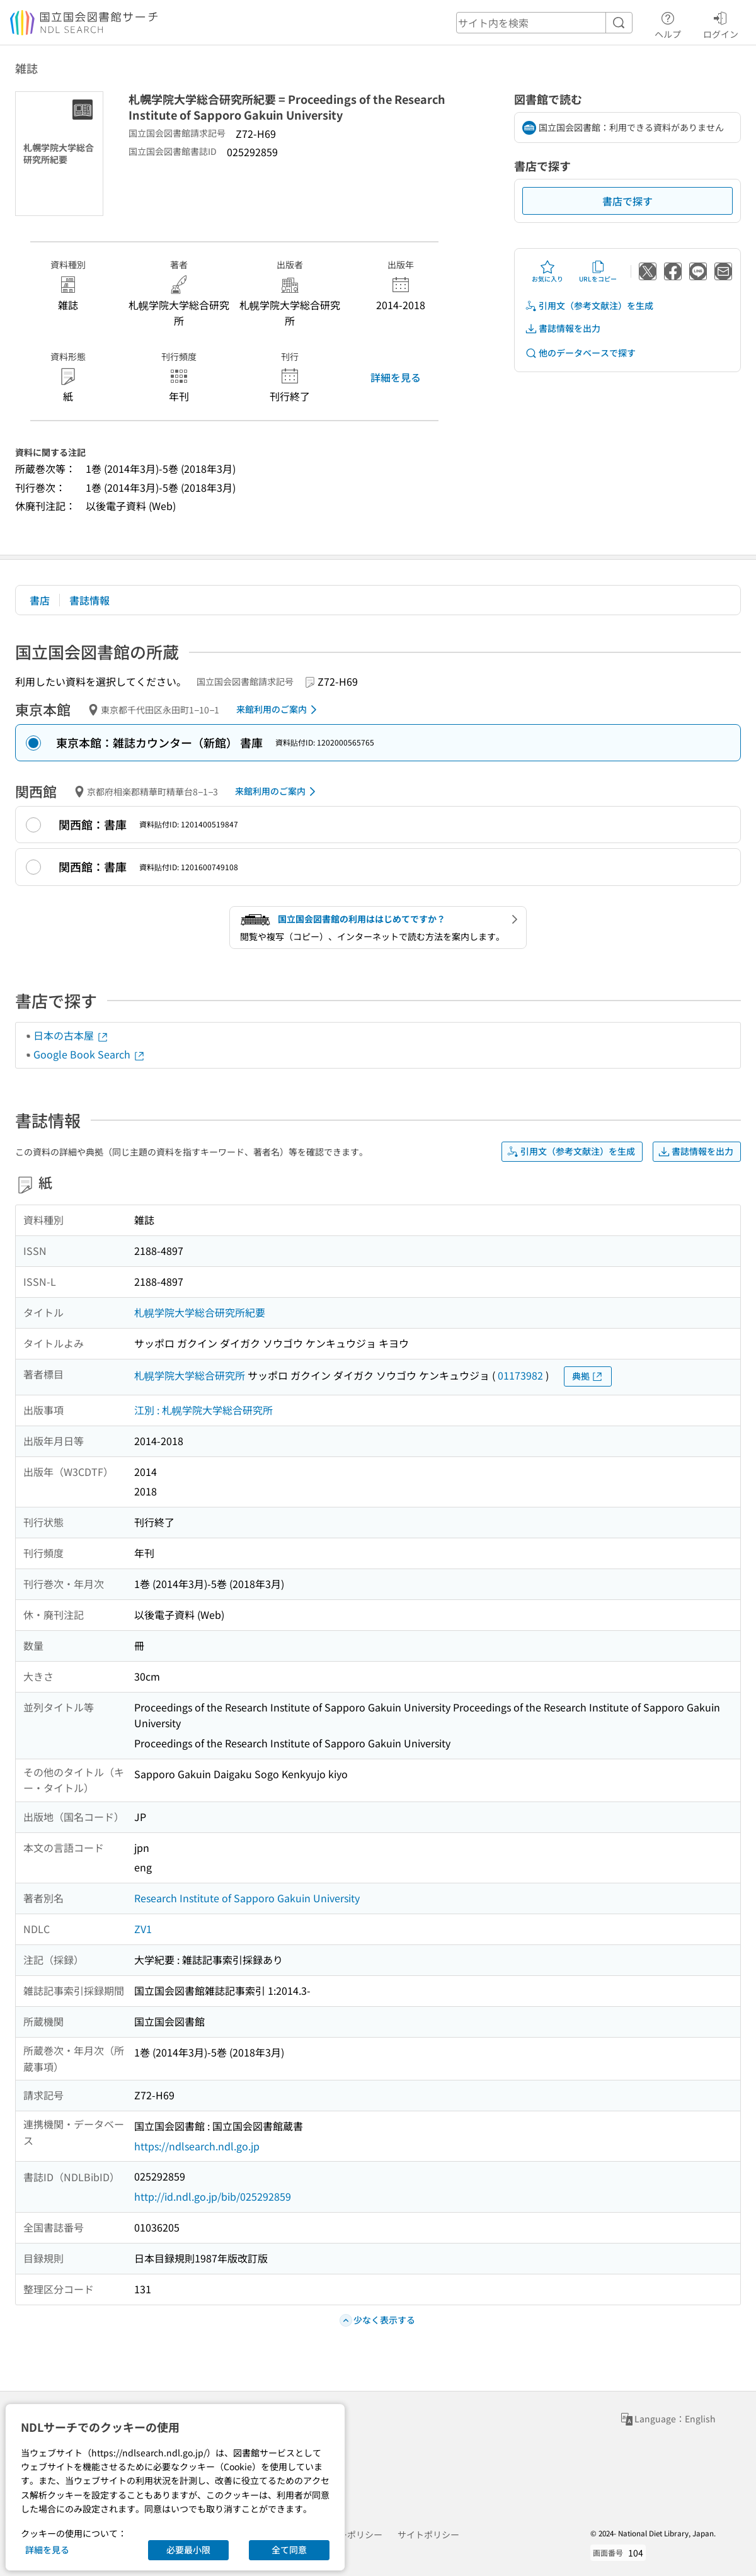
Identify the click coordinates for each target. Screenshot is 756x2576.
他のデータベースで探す (580, 353)
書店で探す (627, 200)
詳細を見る (395, 377)
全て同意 (289, 2549)
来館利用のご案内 (278, 709)
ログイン (720, 23)
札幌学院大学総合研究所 (189, 1375)
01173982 (520, 1375)
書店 (40, 600)
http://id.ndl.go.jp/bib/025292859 (212, 2196)
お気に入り (547, 271)
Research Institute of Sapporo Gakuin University (247, 1897)
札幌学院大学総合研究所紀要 (199, 1312)
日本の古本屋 (71, 1035)
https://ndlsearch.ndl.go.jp (197, 2145)
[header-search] (544, 22)
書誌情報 (89, 600)
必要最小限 (188, 2549)
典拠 (588, 1376)
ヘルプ (668, 23)
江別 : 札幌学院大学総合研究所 (203, 1409)
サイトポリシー (428, 2534)
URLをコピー (598, 271)
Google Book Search (89, 1054)
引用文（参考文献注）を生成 (589, 305)
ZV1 (143, 1928)
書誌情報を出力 (562, 328)
